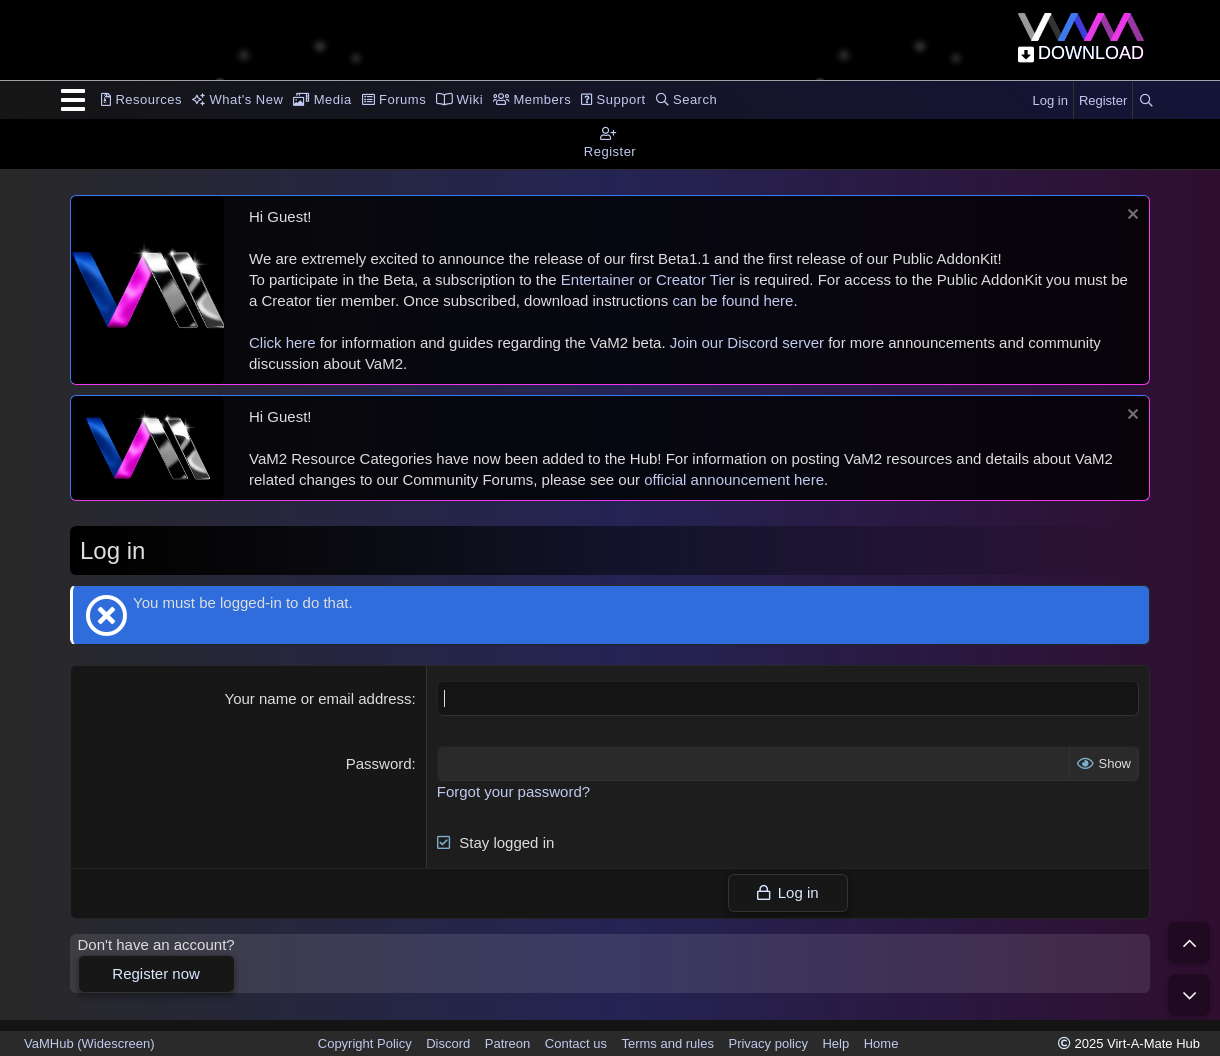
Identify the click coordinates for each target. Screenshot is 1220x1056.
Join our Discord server (747, 342)
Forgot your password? (513, 791)
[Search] (1146, 101)
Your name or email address (318, 698)
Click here (282, 342)
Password (379, 763)
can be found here (733, 300)
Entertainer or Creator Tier (648, 279)
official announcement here (734, 479)
